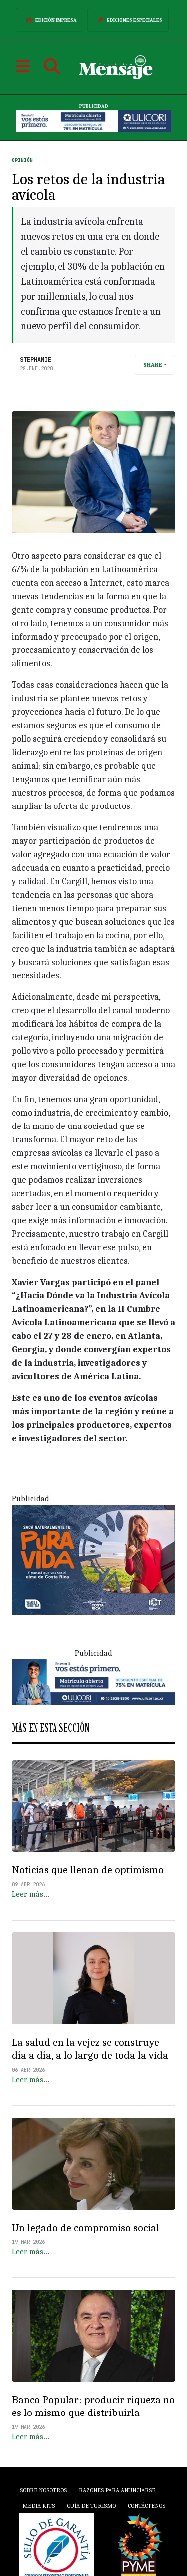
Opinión (22, 160)
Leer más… (30, 1894)
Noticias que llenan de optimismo (88, 1870)
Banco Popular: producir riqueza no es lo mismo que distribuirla (93, 2406)
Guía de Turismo (91, 2505)
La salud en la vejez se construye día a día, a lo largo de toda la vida (90, 2048)
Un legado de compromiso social (85, 2228)
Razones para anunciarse (117, 2490)
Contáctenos (146, 2505)
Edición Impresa (49, 19)
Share (152, 364)
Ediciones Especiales (128, 19)
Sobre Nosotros (43, 2490)
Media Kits (38, 2505)
